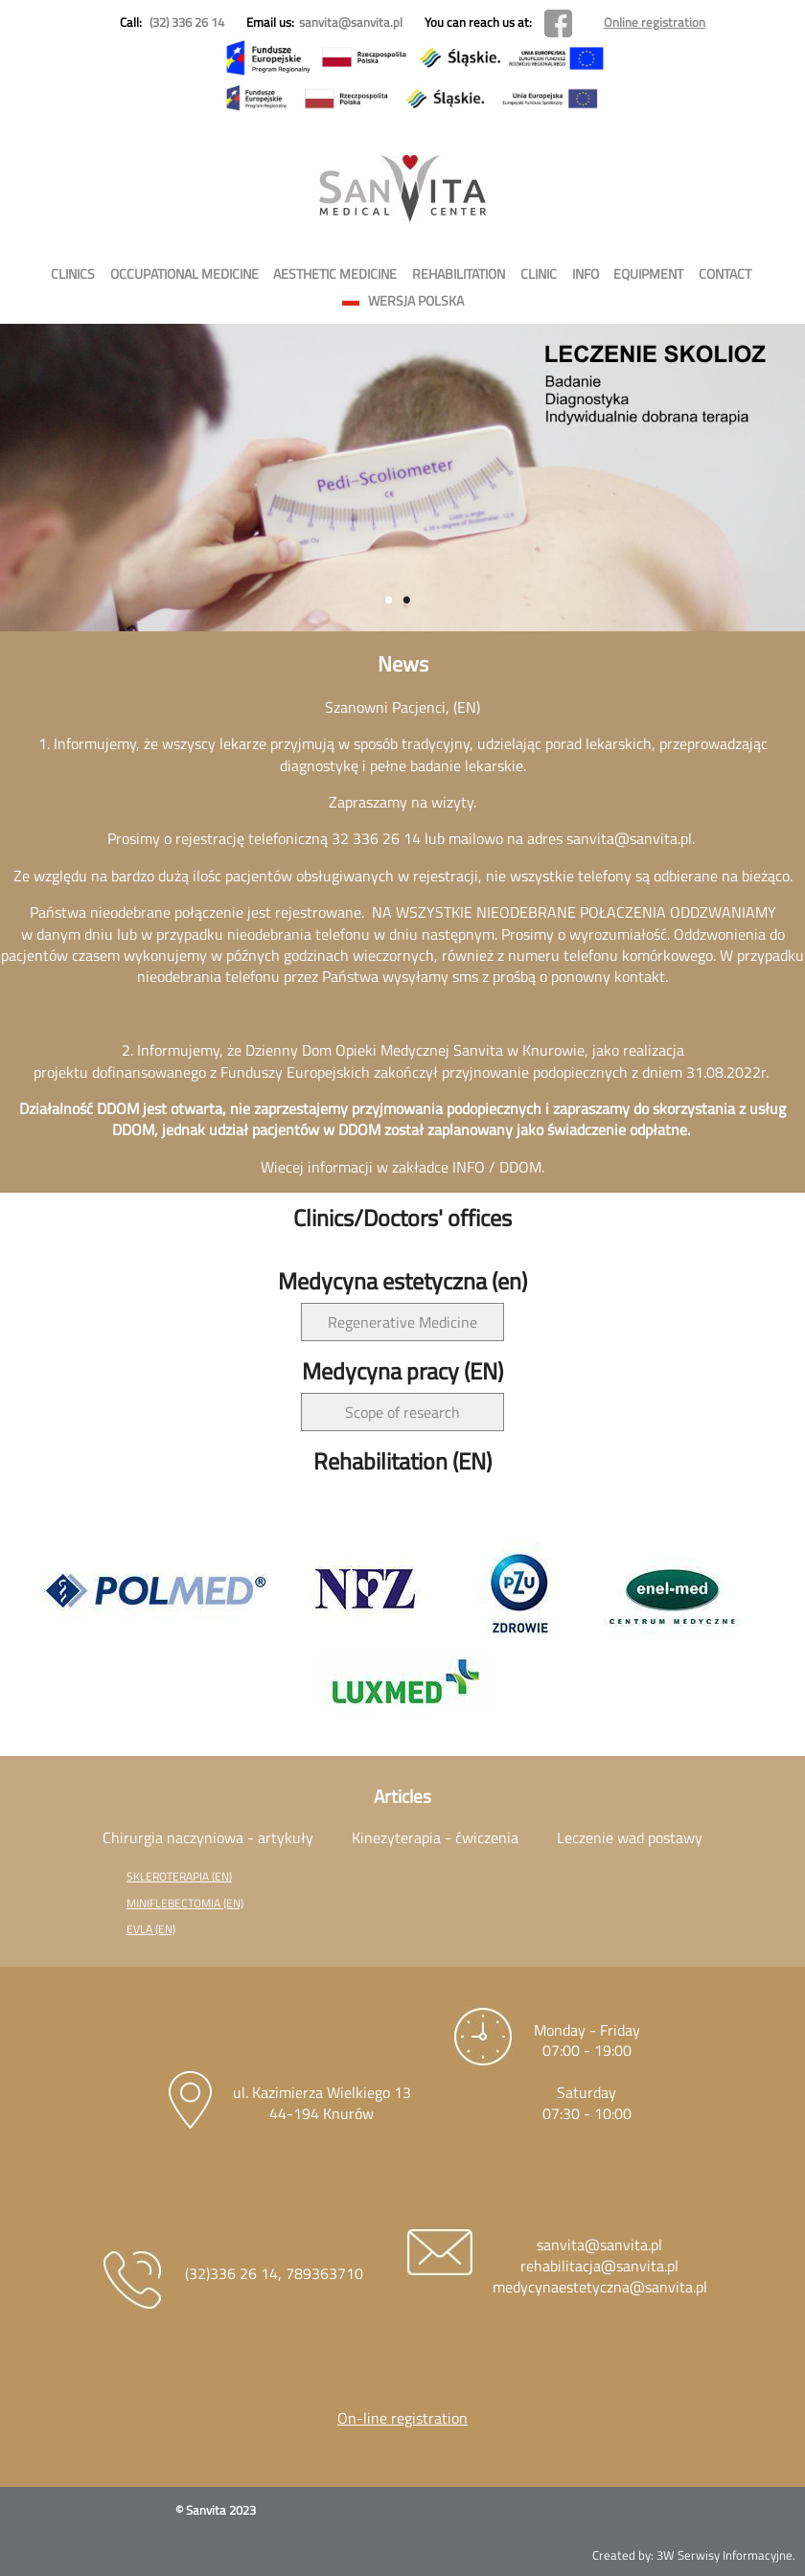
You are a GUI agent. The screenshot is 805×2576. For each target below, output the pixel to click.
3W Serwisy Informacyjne (724, 2555)
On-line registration (402, 2417)
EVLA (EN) (150, 1929)
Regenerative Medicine (402, 1322)
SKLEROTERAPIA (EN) (179, 1876)
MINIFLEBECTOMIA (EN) (184, 1903)
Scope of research (402, 1412)
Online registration (654, 22)
